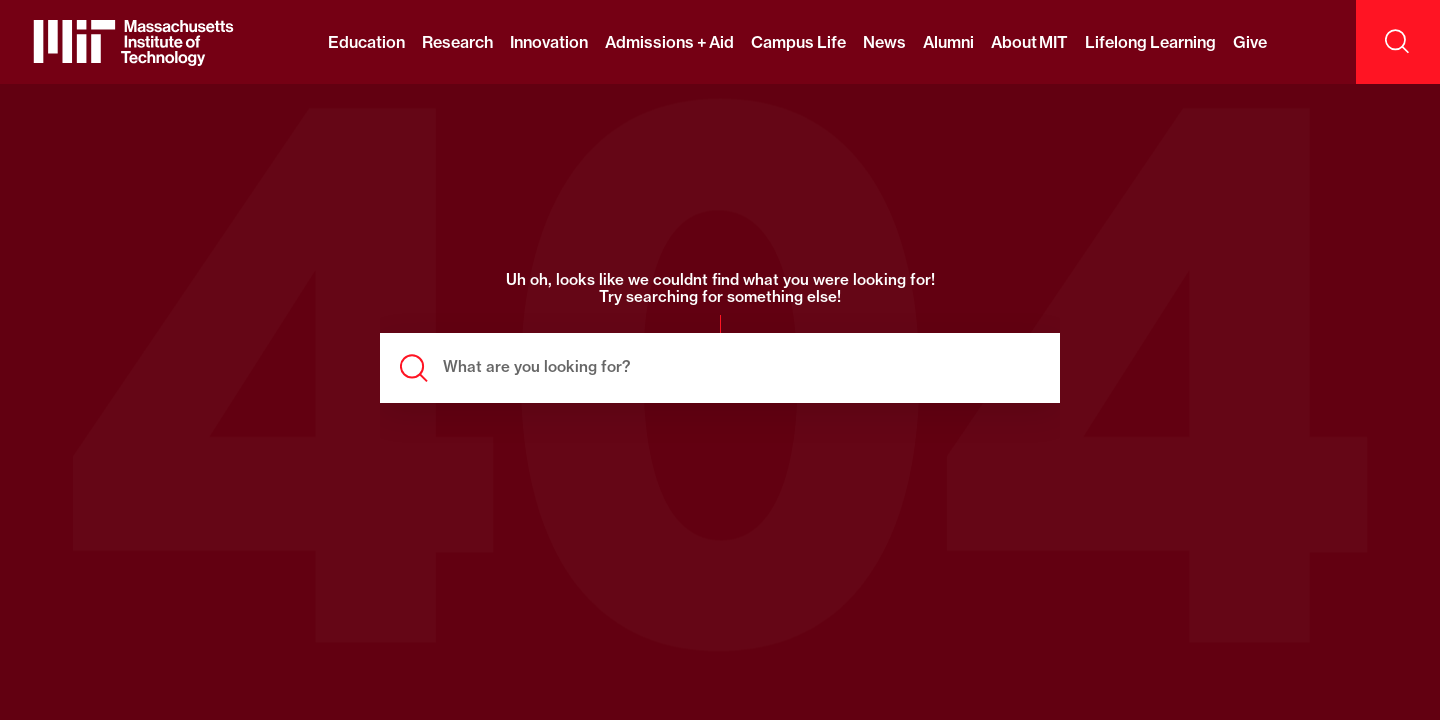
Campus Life (798, 42)
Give (1250, 42)
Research (457, 42)
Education (366, 42)
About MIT (1029, 42)
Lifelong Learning (1150, 42)
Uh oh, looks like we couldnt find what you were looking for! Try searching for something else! (720, 289)
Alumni (948, 42)
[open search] (1398, 42)
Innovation (549, 42)
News (884, 42)
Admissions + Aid (669, 42)
